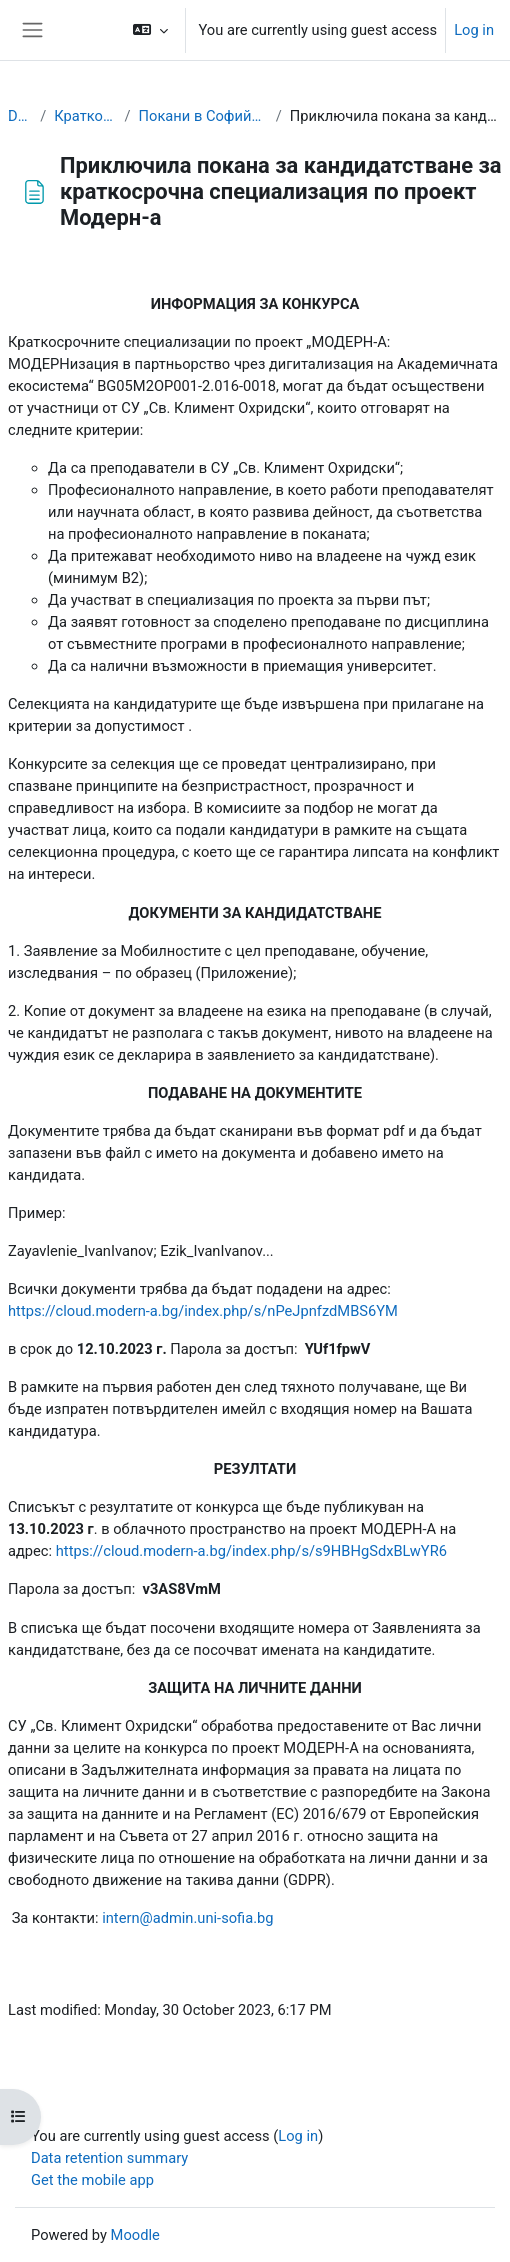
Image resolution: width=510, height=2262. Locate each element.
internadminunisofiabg (187, 1918)
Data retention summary (109, 2158)
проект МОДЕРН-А (297, 1748)
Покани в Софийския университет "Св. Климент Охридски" (203, 116)
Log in (474, 30)
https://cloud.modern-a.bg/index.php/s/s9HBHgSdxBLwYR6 (251, 1551)
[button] (150, 30)
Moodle (135, 2235)
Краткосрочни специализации (85, 116)
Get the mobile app (92, 2180)
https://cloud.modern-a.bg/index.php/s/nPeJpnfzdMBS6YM (203, 1311)
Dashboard (20, 116)
